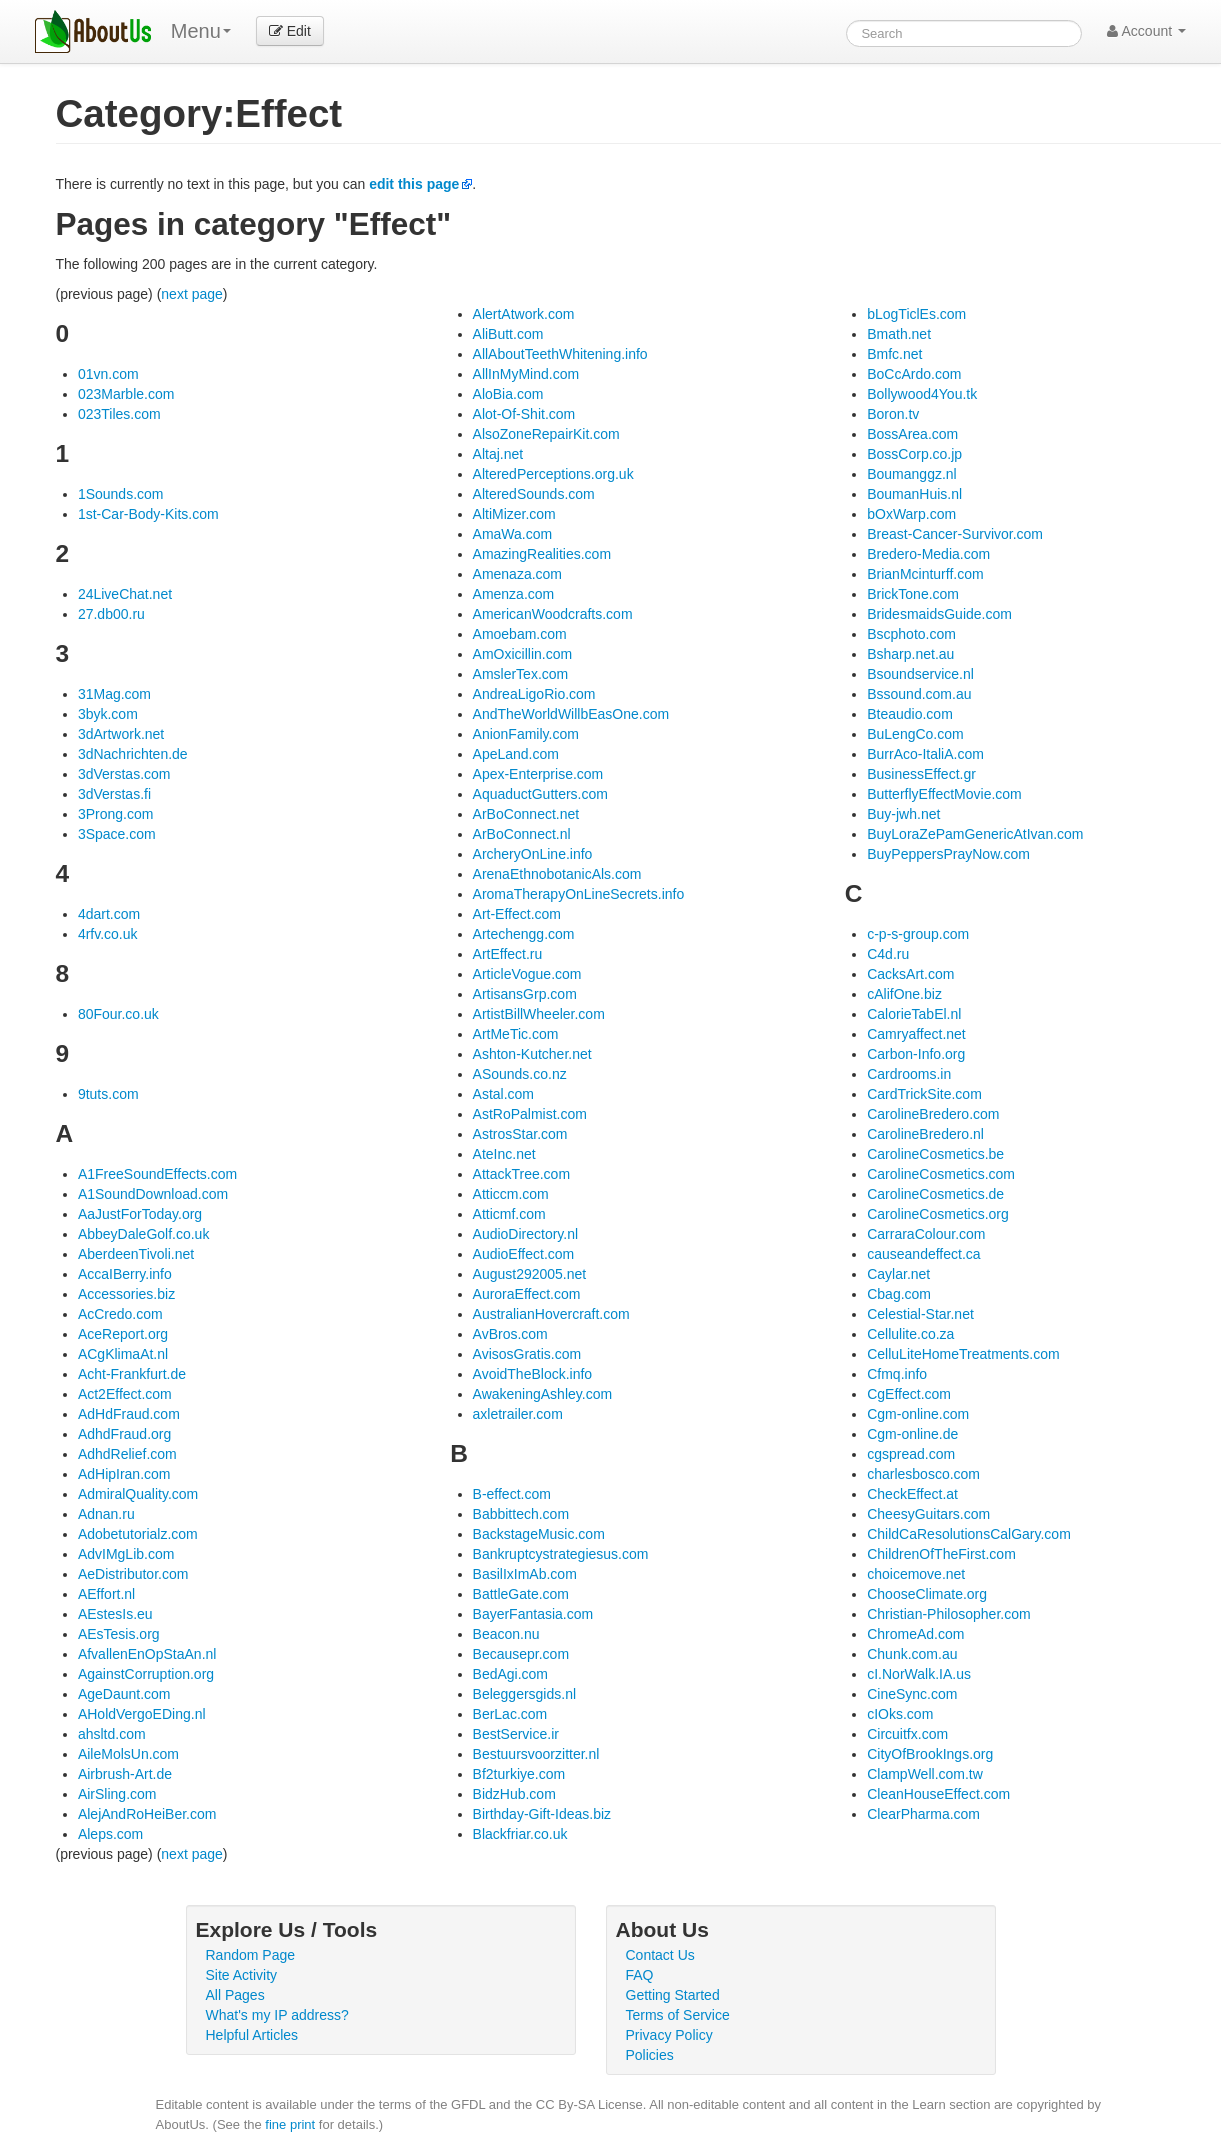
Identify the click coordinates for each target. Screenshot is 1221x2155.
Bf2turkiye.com (519, 1774)
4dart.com (109, 914)
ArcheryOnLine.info (533, 854)
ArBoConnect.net (526, 814)
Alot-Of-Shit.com (524, 414)
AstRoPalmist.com (530, 1114)
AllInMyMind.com (526, 374)
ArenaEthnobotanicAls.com (557, 874)
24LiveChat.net (125, 594)
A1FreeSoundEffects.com (157, 1174)
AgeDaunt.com (124, 1694)
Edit (290, 31)
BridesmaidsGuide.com (939, 614)
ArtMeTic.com (516, 1034)
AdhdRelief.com (127, 1454)
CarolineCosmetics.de (935, 1194)
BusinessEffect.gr (921, 774)
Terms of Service (678, 2015)
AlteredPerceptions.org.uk (553, 474)
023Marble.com (126, 394)
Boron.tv (893, 414)
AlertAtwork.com (524, 314)
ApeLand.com (516, 754)
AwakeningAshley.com (543, 1394)
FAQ (640, 1975)
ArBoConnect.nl (522, 834)
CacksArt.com (910, 974)
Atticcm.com (511, 1194)
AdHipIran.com (124, 1474)
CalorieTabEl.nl (914, 1014)
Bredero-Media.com (928, 554)
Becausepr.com (521, 1654)
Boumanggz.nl (912, 474)
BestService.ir (516, 1734)
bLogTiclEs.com (916, 314)
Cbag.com (899, 1294)
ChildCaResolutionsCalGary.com (969, 1534)
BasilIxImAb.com (525, 1574)
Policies (650, 2055)
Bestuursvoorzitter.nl (536, 1754)
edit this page (414, 184)
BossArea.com (912, 434)
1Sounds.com (121, 494)
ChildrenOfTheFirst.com (941, 1554)
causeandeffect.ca (923, 1254)
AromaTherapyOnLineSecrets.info (579, 894)
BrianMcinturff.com (925, 574)
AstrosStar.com (520, 1134)
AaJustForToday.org (140, 1214)
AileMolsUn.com (128, 1754)
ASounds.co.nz (520, 1074)
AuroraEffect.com (527, 1294)
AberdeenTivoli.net (136, 1254)
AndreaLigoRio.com (534, 694)
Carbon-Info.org (916, 1054)
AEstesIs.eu (115, 1614)
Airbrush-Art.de (125, 1774)
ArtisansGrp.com (525, 994)
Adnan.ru (106, 1514)
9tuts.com (108, 1094)
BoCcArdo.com (914, 374)
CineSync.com (912, 1694)
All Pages (235, 1995)
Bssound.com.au (919, 694)
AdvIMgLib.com (126, 1554)
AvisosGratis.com (527, 1354)
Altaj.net (498, 454)
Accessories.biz (126, 1294)
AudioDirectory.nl (526, 1234)
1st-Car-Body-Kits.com (148, 514)
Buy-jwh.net (903, 814)
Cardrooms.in (909, 1074)
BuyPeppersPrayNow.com (948, 854)
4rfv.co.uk (108, 934)
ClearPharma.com (923, 1814)
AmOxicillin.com (523, 654)
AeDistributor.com (133, 1574)
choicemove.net (916, 1574)
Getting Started (673, 1995)
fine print (290, 2124)
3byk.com (108, 714)
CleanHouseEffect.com (938, 1794)
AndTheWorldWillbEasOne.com (571, 714)
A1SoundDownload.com (153, 1194)
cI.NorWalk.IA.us (919, 1674)
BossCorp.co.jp (914, 454)
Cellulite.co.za (910, 1334)
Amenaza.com (517, 574)
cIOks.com (900, 1714)
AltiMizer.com (514, 514)
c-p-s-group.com (918, 934)
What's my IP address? (277, 2015)
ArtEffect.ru (508, 954)
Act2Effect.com (125, 1394)
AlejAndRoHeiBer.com (147, 1814)
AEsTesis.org (119, 1634)
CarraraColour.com (926, 1234)
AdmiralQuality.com (138, 1494)
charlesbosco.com (923, 1474)
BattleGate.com (521, 1594)
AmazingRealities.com (542, 554)
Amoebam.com (520, 634)
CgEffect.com (909, 1394)
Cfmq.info (897, 1374)
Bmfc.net (894, 354)
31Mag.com (114, 694)
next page (192, 294)
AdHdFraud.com (129, 1414)
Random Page (251, 1955)
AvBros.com (510, 1334)
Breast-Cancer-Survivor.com (955, 534)
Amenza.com (514, 594)
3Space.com (117, 834)
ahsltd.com (112, 1734)
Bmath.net (899, 334)
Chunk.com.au (912, 1654)
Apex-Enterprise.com (538, 774)
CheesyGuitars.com (928, 1514)
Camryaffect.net (916, 1034)
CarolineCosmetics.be (935, 1154)
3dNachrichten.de (133, 754)
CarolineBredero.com (933, 1114)
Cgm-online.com (918, 1414)
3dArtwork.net (121, 734)
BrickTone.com (913, 594)
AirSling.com (117, 1794)
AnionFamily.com (526, 734)
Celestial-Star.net (920, 1314)
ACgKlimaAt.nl (123, 1354)
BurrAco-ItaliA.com (925, 754)
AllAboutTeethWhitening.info (560, 354)
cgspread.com (911, 1454)
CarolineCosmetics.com (941, 1174)
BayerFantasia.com (533, 1614)
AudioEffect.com (524, 1254)
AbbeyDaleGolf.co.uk (144, 1234)
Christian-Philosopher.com (948, 1614)
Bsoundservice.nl (920, 674)
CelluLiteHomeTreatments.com (963, 1354)
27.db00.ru (111, 614)
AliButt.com (508, 334)
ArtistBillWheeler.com (539, 1014)
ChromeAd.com (915, 1634)
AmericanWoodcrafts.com (553, 614)
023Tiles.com (119, 414)
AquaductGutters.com (540, 794)
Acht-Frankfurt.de (132, 1374)
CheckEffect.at (912, 1494)
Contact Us (660, 1955)
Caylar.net (898, 1274)
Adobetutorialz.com (138, 1534)
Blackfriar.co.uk (520, 1834)
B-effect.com (512, 1494)
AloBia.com (508, 394)
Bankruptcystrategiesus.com (561, 1554)
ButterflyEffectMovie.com (944, 794)
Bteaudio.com (910, 714)
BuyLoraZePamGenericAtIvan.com (975, 834)
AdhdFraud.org (124, 1434)
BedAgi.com (510, 1674)
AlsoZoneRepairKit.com (546, 434)
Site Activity (242, 1975)
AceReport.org (123, 1334)
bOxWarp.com (911, 514)
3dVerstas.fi (114, 794)
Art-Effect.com (517, 914)
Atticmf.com (509, 1214)
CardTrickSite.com (924, 1094)
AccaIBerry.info (125, 1274)
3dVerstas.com (124, 774)
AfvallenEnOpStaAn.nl (147, 1654)
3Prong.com (115, 814)
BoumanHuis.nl (914, 494)
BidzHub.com (514, 1794)
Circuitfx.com (907, 1734)
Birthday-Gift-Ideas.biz (542, 1814)
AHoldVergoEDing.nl (142, 1714)
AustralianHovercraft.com (551, 1314)
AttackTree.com (522, 1174)
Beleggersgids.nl (525, 1694)
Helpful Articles (252, 2035)
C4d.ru (888, 954)
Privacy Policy (669, 2035)
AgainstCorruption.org (146, 1674)
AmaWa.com (513, 534)
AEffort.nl (106, 1594)
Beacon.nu (506, 1634)
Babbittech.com (521, 1514)
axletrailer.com (518, 1414)
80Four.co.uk (118, 1014)
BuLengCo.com (915, 734)
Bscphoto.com (911, 634)
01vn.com (108, 374)
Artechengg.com (524, 934)
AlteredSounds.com (534, 494)
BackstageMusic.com (539, 1534)
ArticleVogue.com (527, 974)
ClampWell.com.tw (925, 1774)
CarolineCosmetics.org (938, 1214)
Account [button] (1146, 31)
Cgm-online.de (912, 1434)
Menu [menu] (201, 31)
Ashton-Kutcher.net (532, 1054)
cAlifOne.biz (904, 994)
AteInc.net (504, 1154)
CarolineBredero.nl (925, 1134)
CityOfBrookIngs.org (930, 1754)
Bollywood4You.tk (922, 394)
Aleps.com (110, 1834)
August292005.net (530, 1274)
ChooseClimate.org (927, 1594)
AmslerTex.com (521, 674)
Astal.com (503, 1094)
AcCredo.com (120, 1314)
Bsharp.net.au (910, 654)
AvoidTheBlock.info (533, 1374)
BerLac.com (510, 1714)
